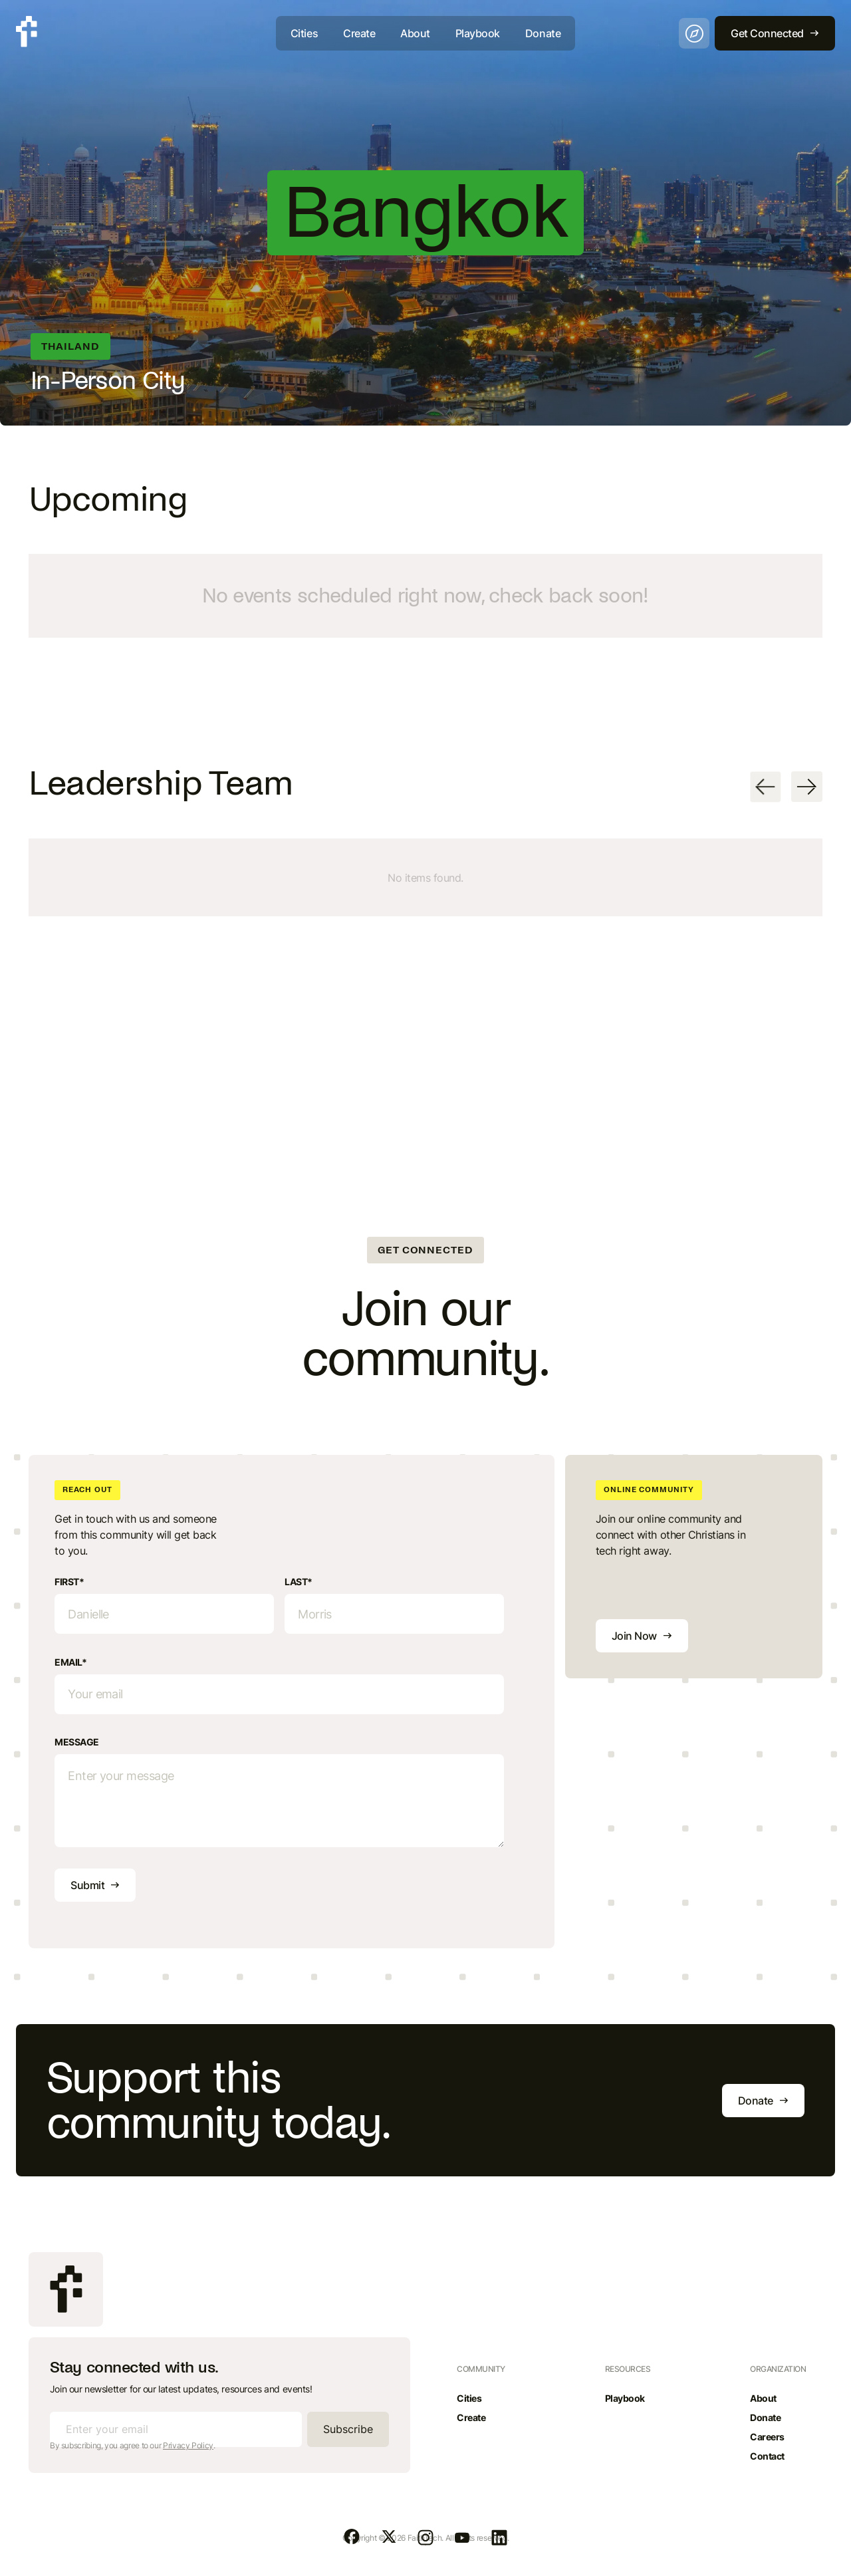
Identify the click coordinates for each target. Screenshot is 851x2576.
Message (77, 1741)
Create (359, 33)
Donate (542, 33)
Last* (298, 1581)
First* (69, 1581)
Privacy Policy (188, 2445)
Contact (767, 2456)
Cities (304, 33)
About (415, 33)
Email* (70, 1662)
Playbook (477, 33)
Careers (767, 2436)
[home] (26, 32)
